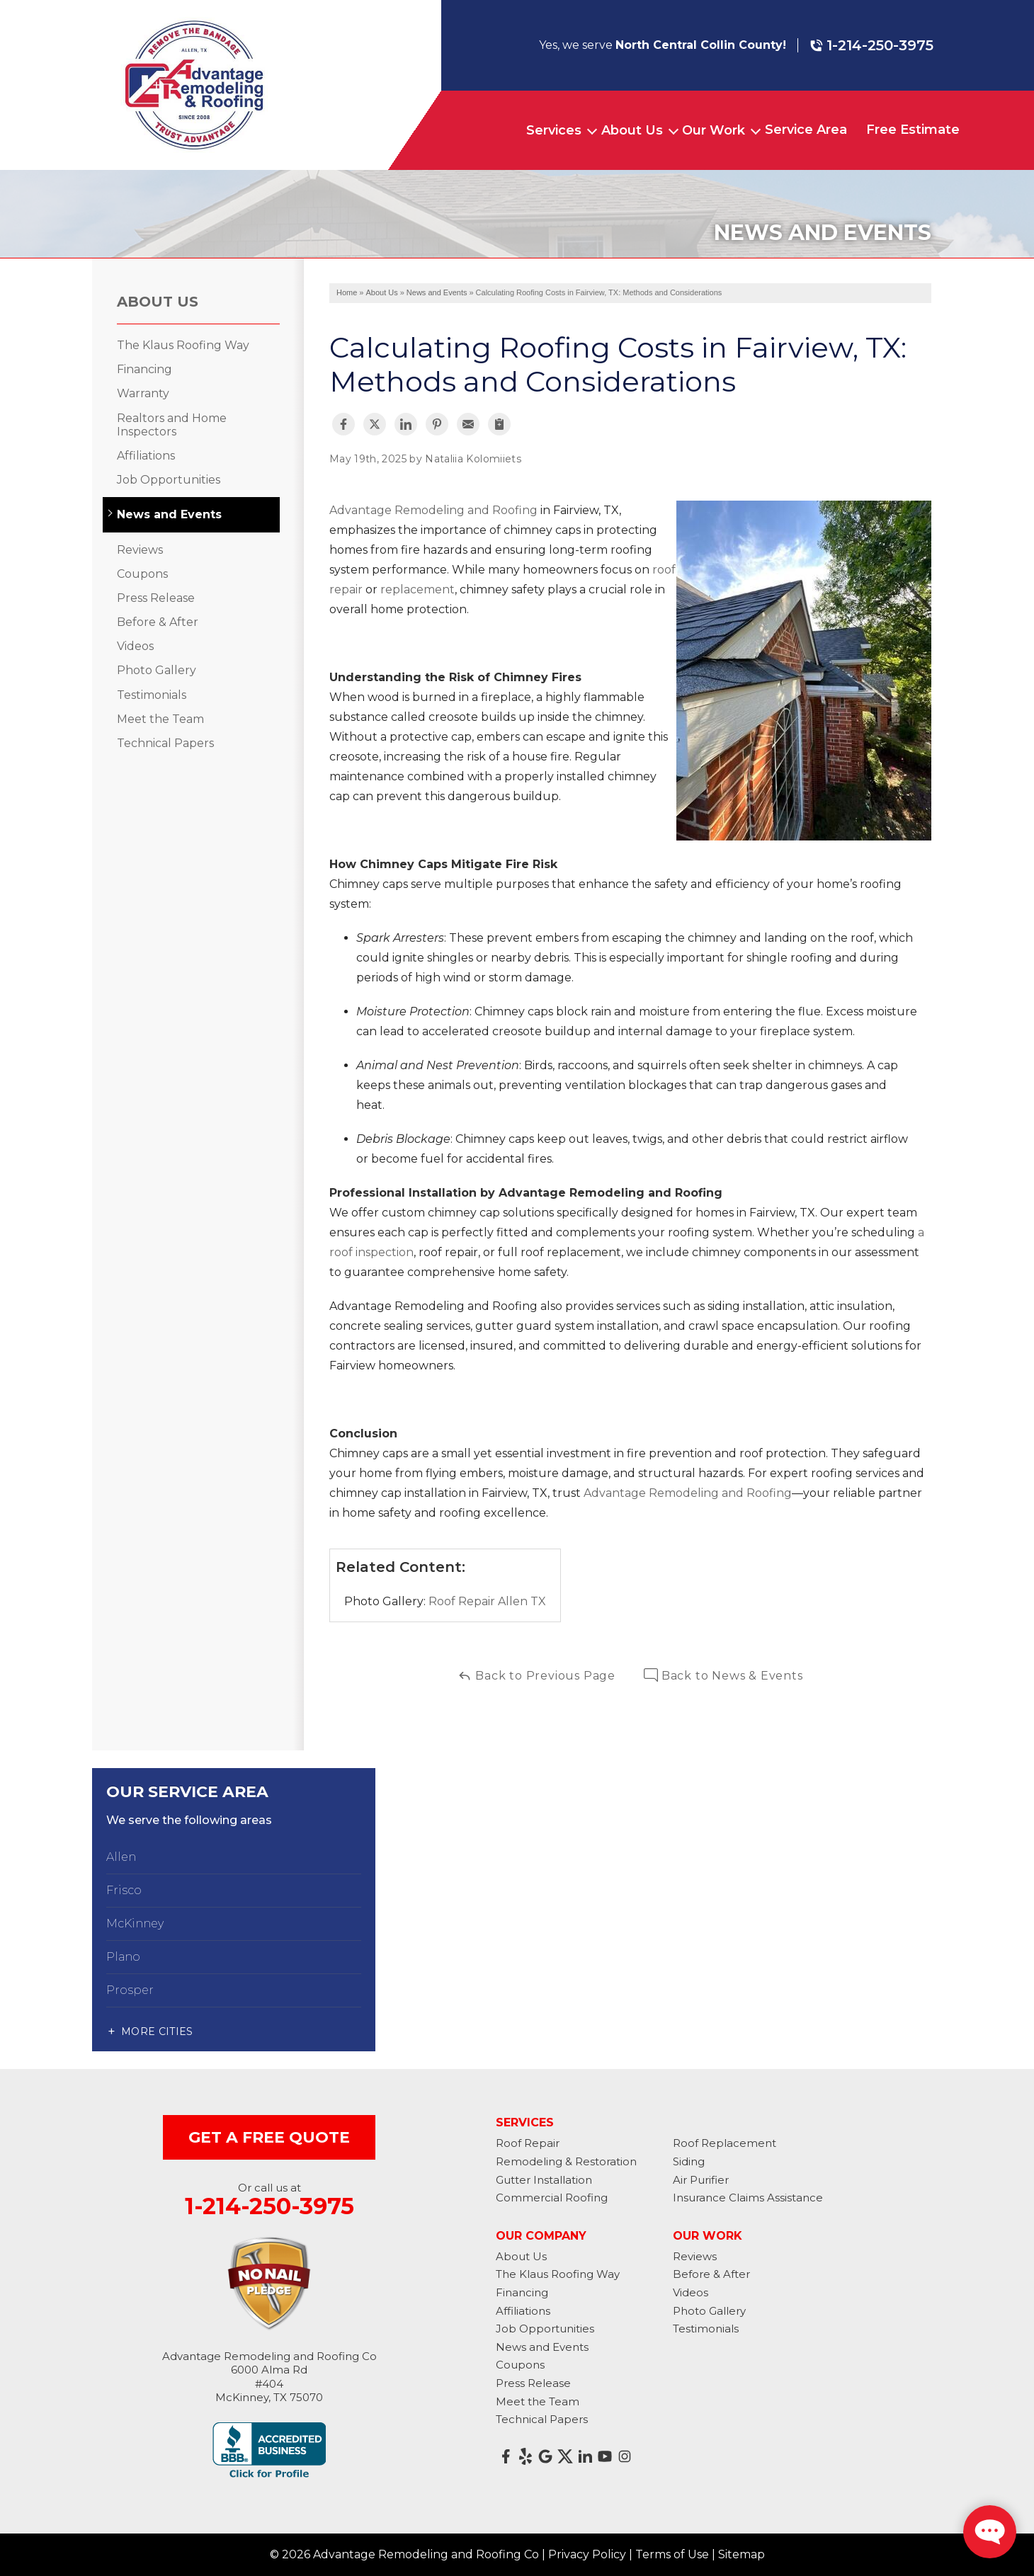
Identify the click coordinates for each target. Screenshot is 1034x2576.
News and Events (169, 514)
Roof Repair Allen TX (487, 1601)
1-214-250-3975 (871, 45)
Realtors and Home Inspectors (172, 424)
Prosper (130, 1990)
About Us (632, 130)
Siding (689, 2161)
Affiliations (146, 455)
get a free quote (269, 2137)
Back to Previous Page (536, 1675)
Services (553, 130)
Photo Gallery (156, 670)
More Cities (157, 2031)
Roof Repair (527, 2143)
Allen (121, 1857)
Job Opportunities (168, 479)
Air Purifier (701, 2180)
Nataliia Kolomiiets (473, 458)
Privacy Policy (587, 2554)
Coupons (142, 574)
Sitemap (741, 2554)
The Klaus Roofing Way (183, 345)
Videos (135, 646)
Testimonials (151, 695)
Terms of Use (672, 2554)
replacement (416, 589)
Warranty (143, 393)
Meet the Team (160, 719)
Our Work (713, 130)
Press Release (156, 598)
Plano (123, 1957)
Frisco (124, 1890)
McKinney (135, 1923)
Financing (144, 369)
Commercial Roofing (552, 2197)
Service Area (806, 129)
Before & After (157, 622)
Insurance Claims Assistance (748, 2197)
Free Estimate (913, 129)
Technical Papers (165, 743)
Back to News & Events (723, 1675)
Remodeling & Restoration (566, 2161)
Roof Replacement (724, 2143)
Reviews (140, 550)
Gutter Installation (544, 2180)
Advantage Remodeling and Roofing (433, 510)
